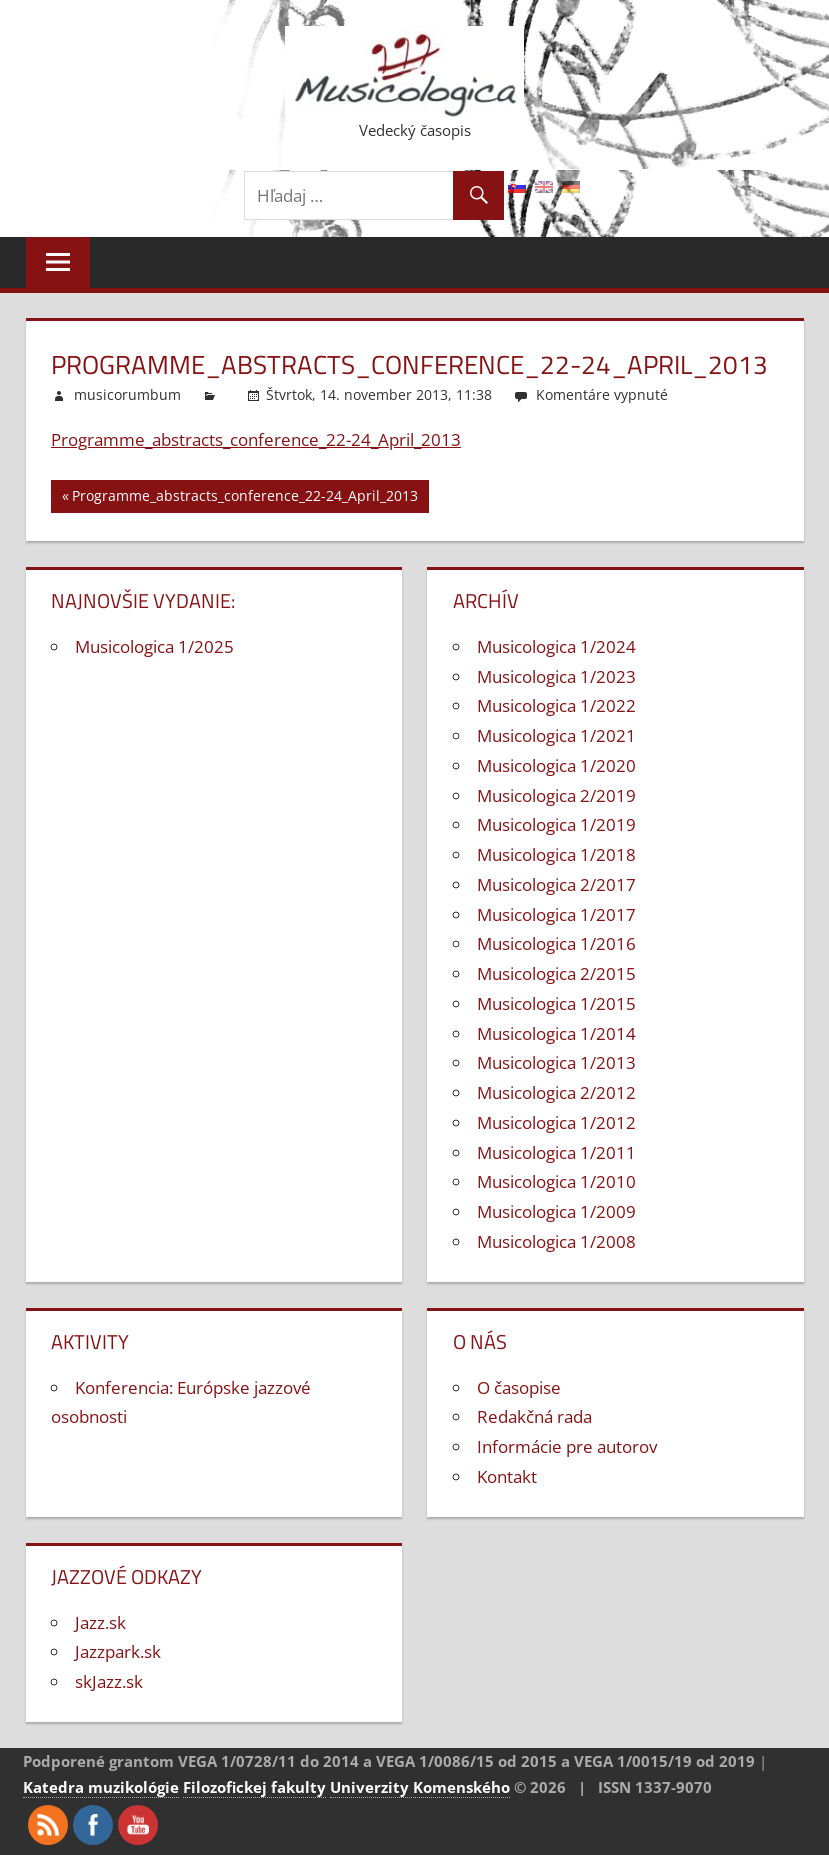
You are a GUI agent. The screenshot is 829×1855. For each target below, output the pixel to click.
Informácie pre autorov (567, 1446)
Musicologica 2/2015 (556, 973)
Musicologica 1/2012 (556, 1122)
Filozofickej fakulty (254, 1787)
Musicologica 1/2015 (556, 1003)
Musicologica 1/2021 (556, 735)
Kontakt (507, 1476)
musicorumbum (127, 394)
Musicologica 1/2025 (154, 646)
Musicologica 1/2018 (556, 854)
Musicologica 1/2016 (556, 943)
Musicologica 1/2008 (556, 1241)
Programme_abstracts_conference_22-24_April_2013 (256, 439)
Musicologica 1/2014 (556, 1033)
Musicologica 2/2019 (556, 795)
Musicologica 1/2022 (556, 705)
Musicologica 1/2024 (556, 646)
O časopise (519, 1387)
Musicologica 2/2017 (556, 884)
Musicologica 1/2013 (556, 1062)
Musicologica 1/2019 (556, 824)
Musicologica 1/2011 (556, 1152)
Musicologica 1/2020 (556, 765)
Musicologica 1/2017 (556, 914)
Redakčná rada (534, 1416)
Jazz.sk (100, 1622)
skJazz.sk (109, 1681)
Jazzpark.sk (118, 1651)
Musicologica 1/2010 (556, 1181)
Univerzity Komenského (420, 1787)
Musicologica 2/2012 (556, 1092)
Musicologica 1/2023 (556, 676)
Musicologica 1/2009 (556, 1211)
